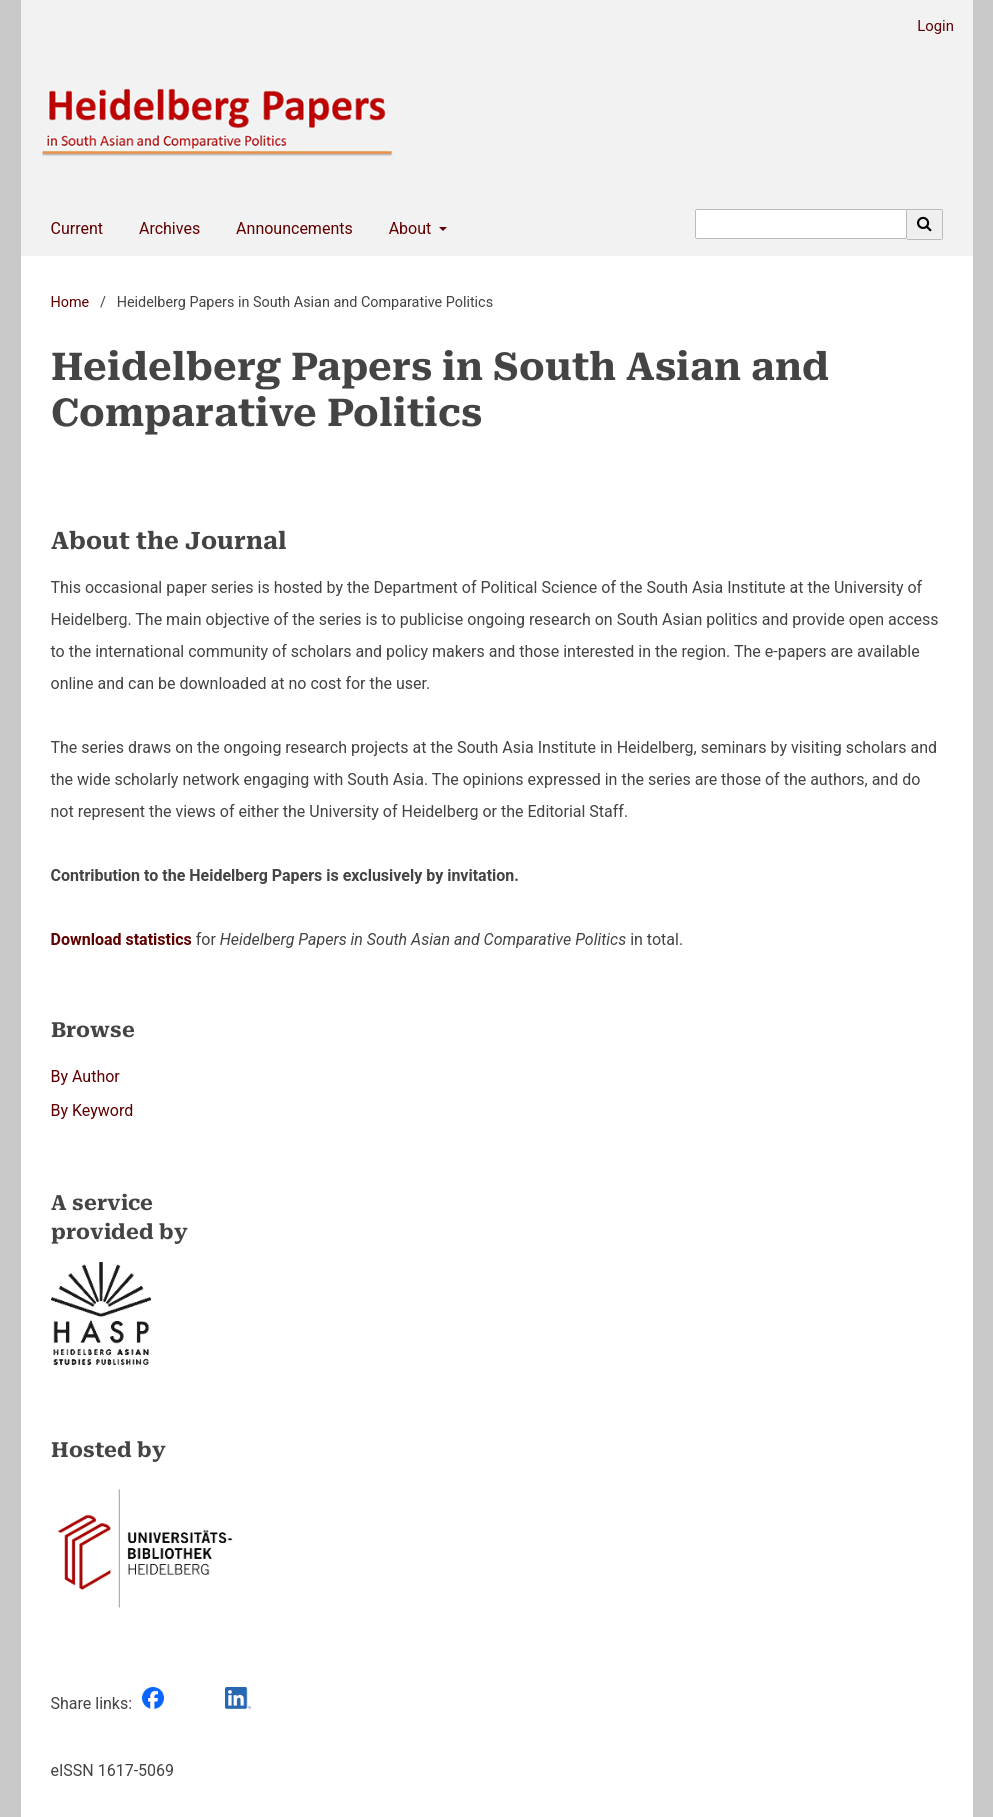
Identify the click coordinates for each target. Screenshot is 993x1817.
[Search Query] (801, 224)
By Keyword (92, 1110)
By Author (85, 1076)
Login (928, 26)
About (408, 229)
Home (70, 302)
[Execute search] (925, 224)
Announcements (290, 229)
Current (73, 229)
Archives (165, 229)
